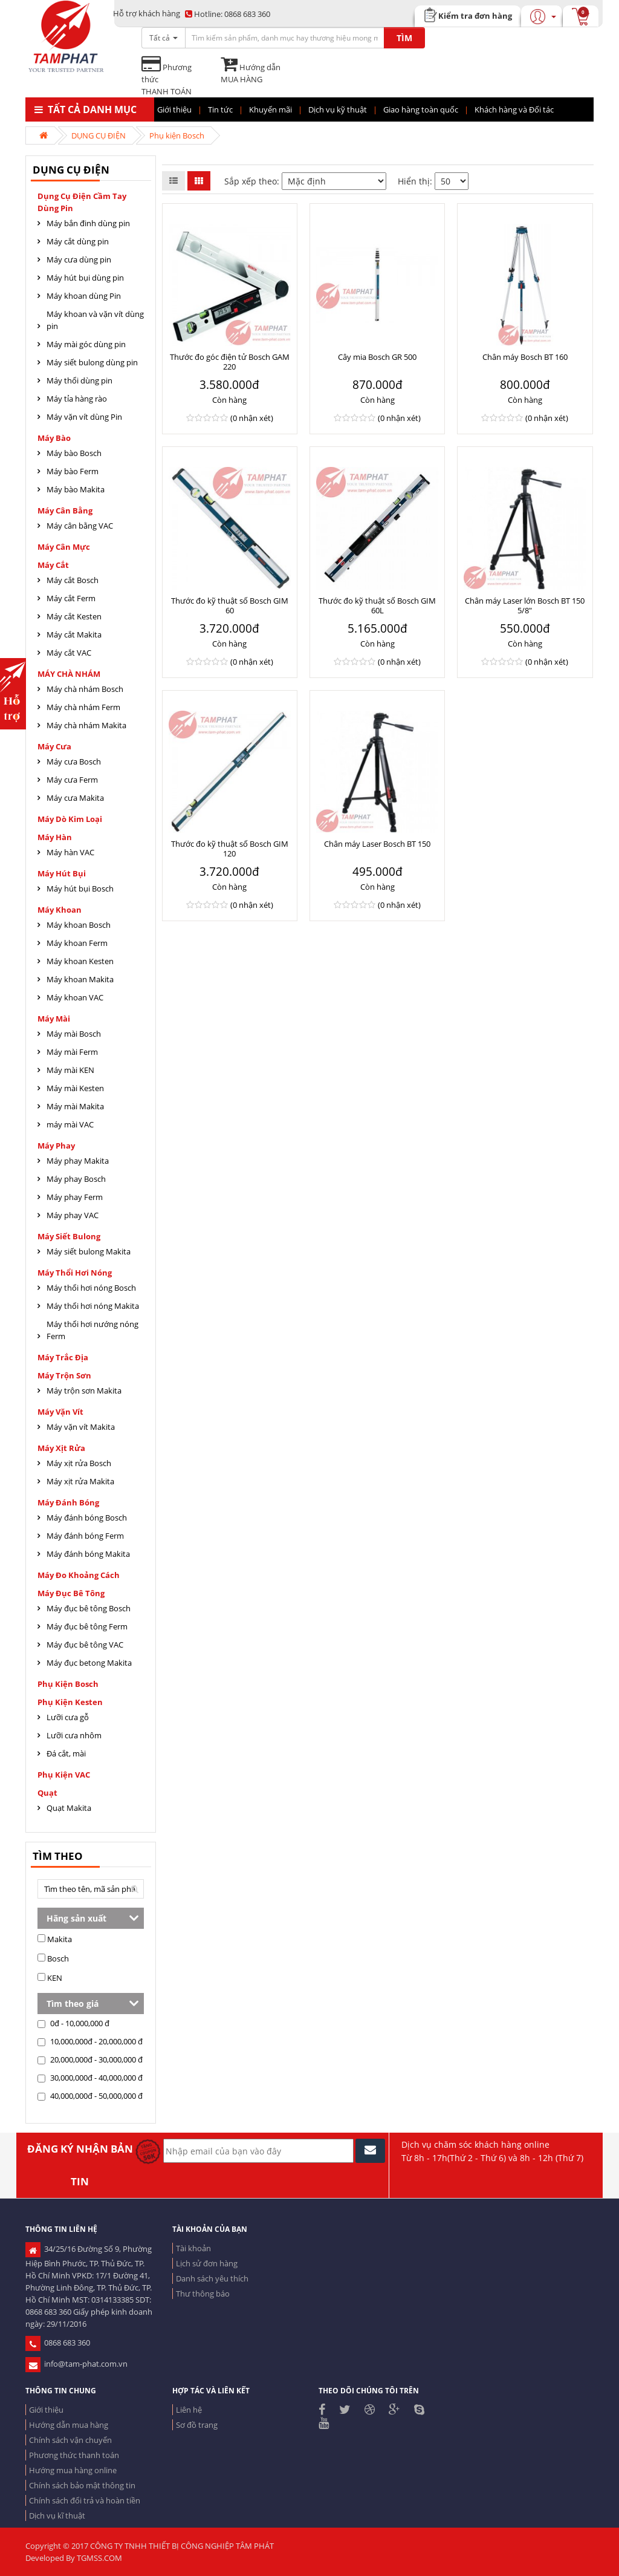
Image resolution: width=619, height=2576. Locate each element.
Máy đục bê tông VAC (85, 1644)
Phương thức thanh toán (74, 2455)
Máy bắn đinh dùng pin (88, 223)
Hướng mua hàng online (73, 2470)
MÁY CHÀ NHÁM (68, 673)
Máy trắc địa (62, 1357)
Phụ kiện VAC (63, 1774)
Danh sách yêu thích (212, 2278)
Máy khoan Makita (80, 979)
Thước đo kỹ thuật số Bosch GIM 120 (229, 848)
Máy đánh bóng (68, 1502)
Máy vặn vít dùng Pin (84, 416)
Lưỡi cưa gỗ (68, 1717)
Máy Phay (56, 1145)
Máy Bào (54, 437)
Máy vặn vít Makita (81, 1426)
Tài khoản (193, 2248)
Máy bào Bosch (74, 453)
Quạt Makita (69, 1807)
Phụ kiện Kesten (70, 1702)
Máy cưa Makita (75, 797)
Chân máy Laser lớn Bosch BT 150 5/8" (525, 605)
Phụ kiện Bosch (176, 135)
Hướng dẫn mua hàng (68, 2424)
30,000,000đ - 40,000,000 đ (90, 2077)
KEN (49, 1977)
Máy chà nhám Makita (86, 725)
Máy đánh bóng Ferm (85, 1535)
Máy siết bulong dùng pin (92, 362)
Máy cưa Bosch (74, 761)
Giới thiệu (46, 2409)
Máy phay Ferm (75, 1197)
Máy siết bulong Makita (89, 1251)
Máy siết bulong (68, 1236)
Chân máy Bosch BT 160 (525, 356)
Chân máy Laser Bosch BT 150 (377, 843)
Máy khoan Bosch (79, 924)
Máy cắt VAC (69, 652)
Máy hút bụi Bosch (80, 888)
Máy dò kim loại (69, 819)
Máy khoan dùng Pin (84, 295)
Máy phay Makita (78, 1160)
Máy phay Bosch (76, 1178)
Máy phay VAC (73, 1215)
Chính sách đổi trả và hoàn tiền (84, 2500)
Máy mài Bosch (74, 1033)
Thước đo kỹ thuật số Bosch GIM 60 (229, 605)
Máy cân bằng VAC (80, 525)
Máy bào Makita (76, 489)
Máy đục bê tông (71, 1593)
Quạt (47, 1792)
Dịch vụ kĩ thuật (57, 2515)
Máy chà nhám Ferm (83, 707)
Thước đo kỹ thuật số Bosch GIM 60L (377, 605)
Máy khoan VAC (75, 997)
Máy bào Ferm (73, 471)
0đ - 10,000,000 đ (73, 2023)
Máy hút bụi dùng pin (85, 277)
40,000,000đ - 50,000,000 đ (90, 2095)
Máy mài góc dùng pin (86, 344)
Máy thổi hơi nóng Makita (93, 1305)
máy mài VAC (70, 1124)
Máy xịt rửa (61, 1448)
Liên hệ (189, 2409)
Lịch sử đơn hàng (207, 2263)
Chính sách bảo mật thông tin (82, 2485)
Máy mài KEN (70, 1070)
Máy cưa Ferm (72, 779)
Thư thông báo (203, 2293)
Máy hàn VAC (70, 852)
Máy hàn (54, 837)
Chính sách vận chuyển (70, 2439)
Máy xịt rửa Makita (80, 1481)
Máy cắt (53, 564)
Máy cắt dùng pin (78, 241)
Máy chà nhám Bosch (85, 688)
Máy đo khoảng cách (78, 1575)
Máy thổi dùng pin (79, 380)
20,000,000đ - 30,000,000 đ (90, 2059)
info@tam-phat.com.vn (76, 2363)
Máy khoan (59, 909)
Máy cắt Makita (74, 634)
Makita (54, 1939)
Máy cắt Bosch (73, 580)
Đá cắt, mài (66, 1753)
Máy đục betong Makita (89, 1662)
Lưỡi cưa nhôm (74, 1735)
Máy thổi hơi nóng (74, 1272)
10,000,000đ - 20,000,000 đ (90, 2041)
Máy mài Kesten (75, 1088)
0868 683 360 (227, 13)
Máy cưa (54, 746)
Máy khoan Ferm (77, 942)
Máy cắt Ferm (71, 598)
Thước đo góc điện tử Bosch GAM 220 (230, 361)
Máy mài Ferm (72, 1051)
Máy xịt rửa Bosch (79, 1463)
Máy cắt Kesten (74, 616)
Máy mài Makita (75, 1106)
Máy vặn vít (60, 1411)
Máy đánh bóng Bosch (87, 1517)
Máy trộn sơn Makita (84, 1390)
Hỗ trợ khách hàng (146, 13)
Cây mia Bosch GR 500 (377, 356)
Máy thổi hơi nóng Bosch (91, 1287)
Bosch (53, 1958)
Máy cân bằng (64, 510)
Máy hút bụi (61, 873)
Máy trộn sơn (64, 1375)
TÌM (404, 38)
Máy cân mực (63, 546)
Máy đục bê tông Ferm (87, 1626)
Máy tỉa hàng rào (77, 398)
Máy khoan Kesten (80, 961)
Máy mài (53, 1018)
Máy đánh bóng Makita (88, 1553)
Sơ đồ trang (197, 2424)
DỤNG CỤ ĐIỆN (98, 135)
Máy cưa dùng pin (79, 259)
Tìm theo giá (73, 2003)
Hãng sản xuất (76, 1918)
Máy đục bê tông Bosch (89, 1608)
